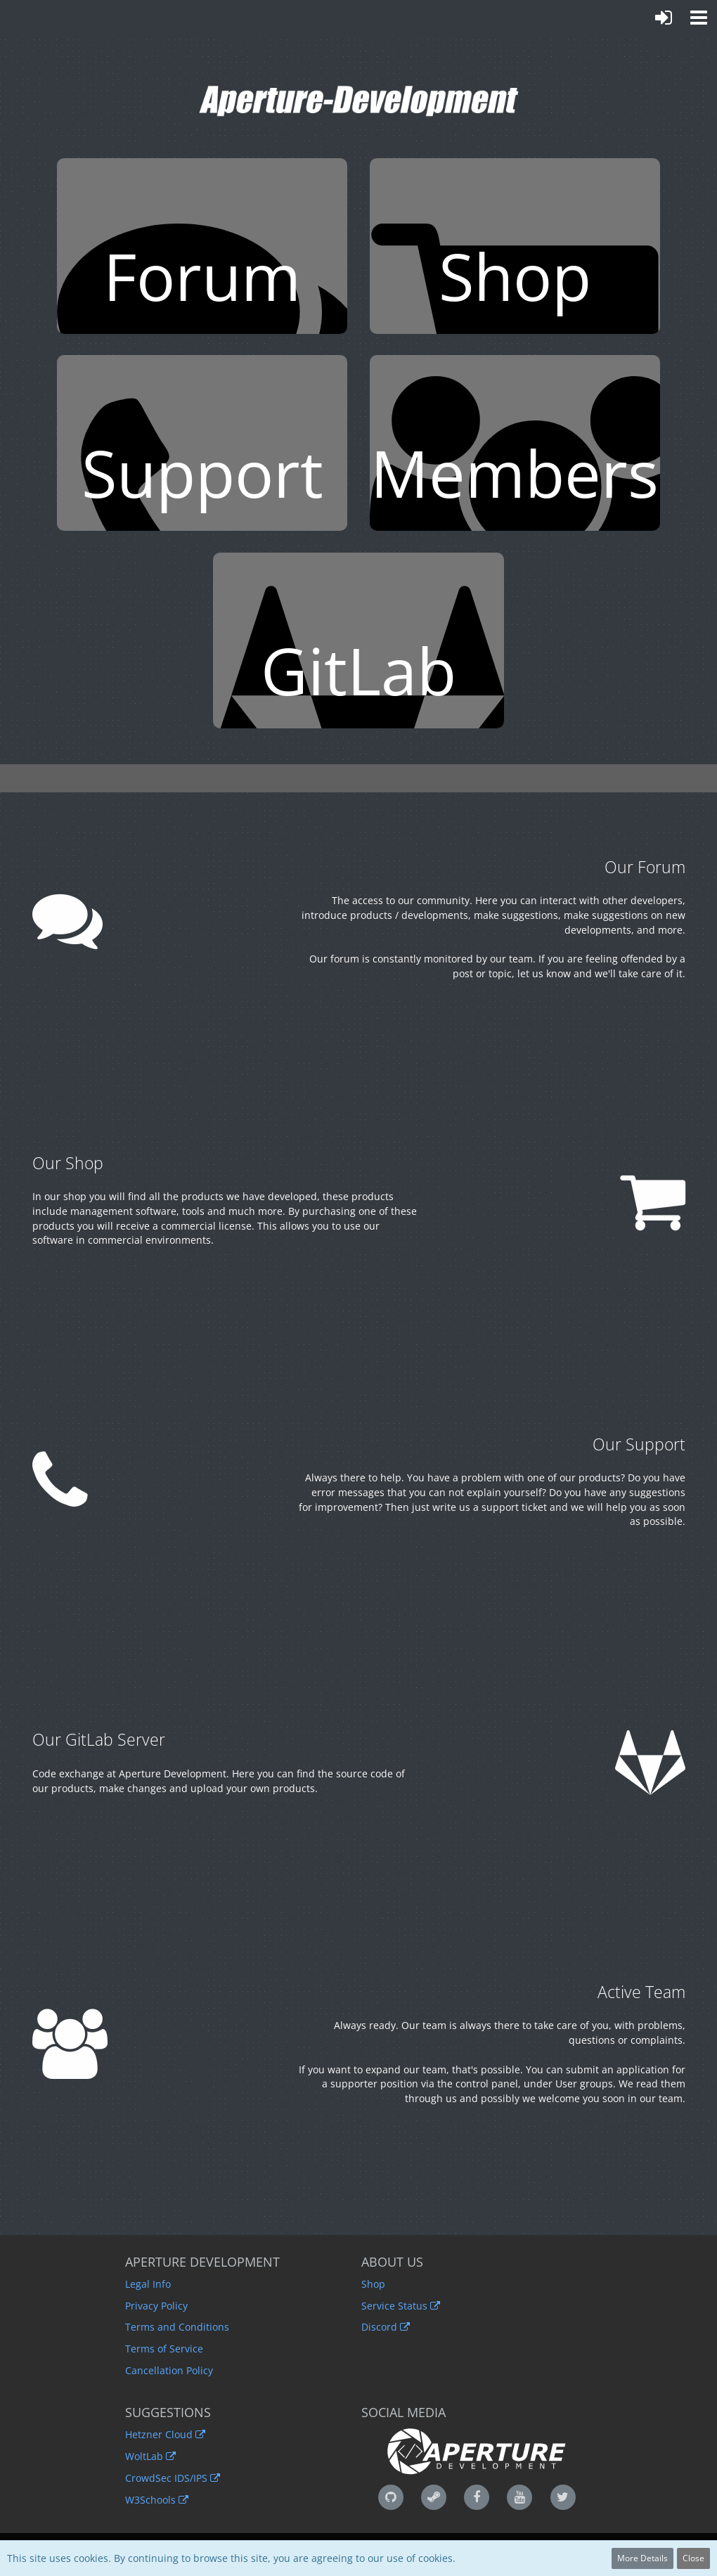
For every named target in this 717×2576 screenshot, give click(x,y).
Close (693, 2558)
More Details (642, 2558)
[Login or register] (664, 18)
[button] (699, 18)
